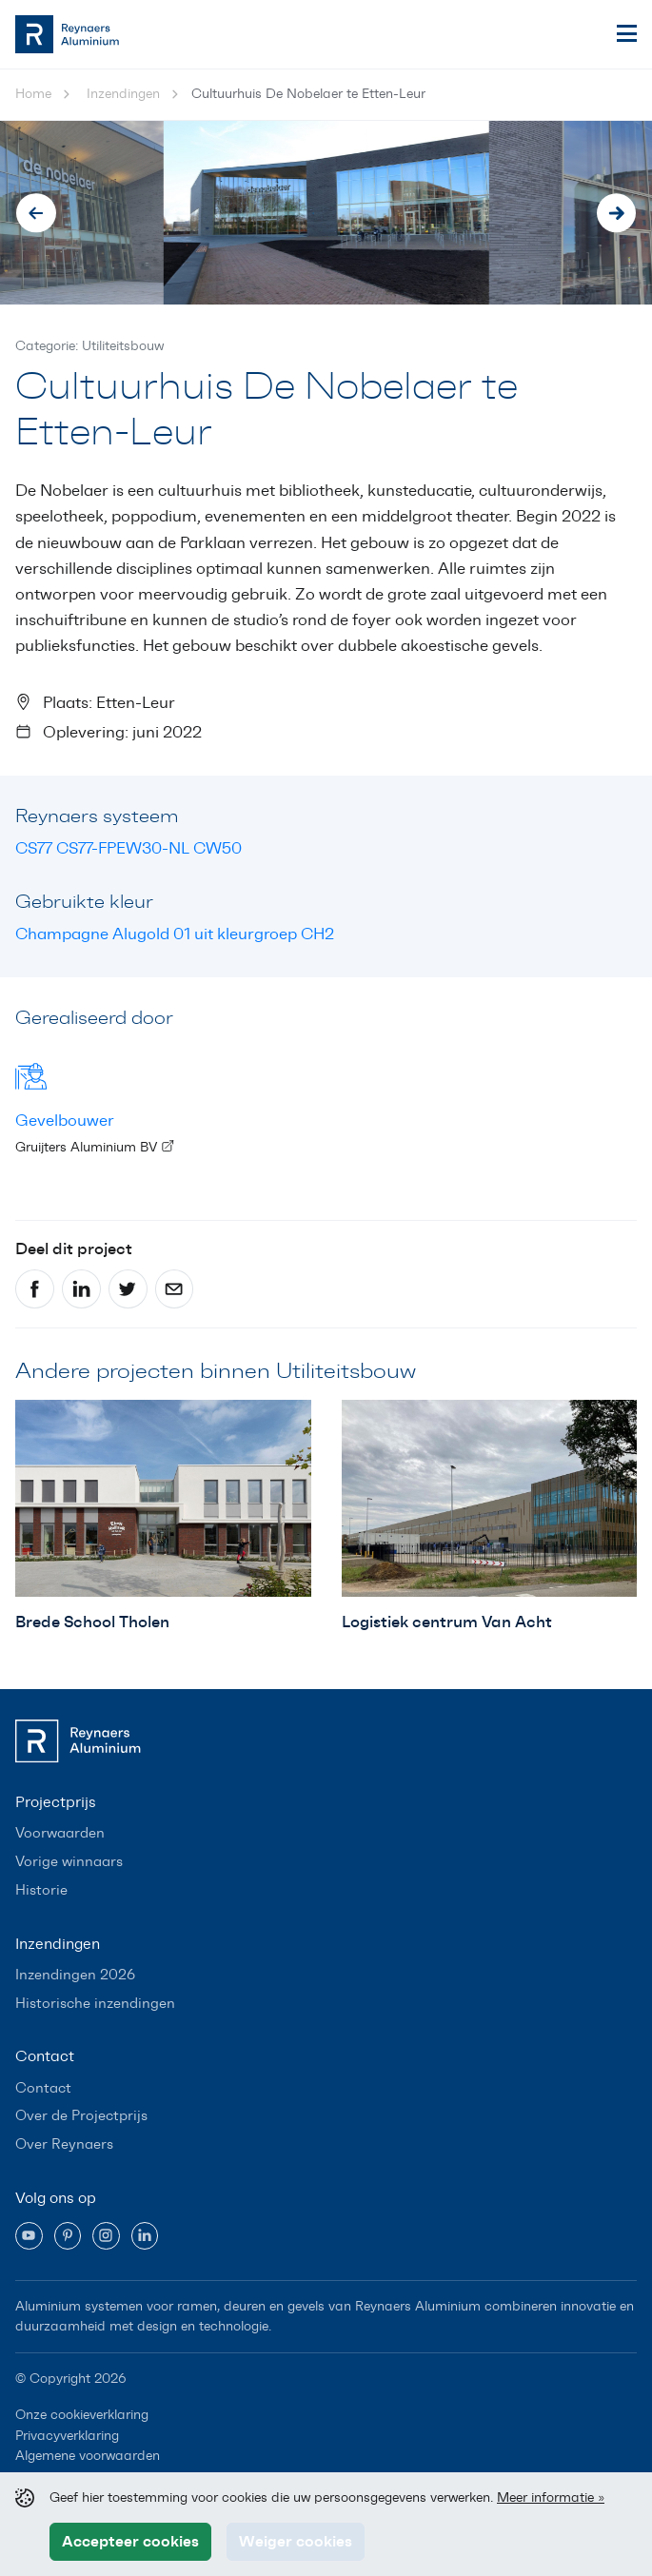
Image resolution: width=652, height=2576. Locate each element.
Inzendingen (123, 94)
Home (33, 94)
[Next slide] (617, 213)
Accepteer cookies (130, 2540)
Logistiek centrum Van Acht (447, 1621)
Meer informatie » (550, 2497)
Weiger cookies (295, 2540)
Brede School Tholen (92, 1621)
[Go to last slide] (36, 213)
